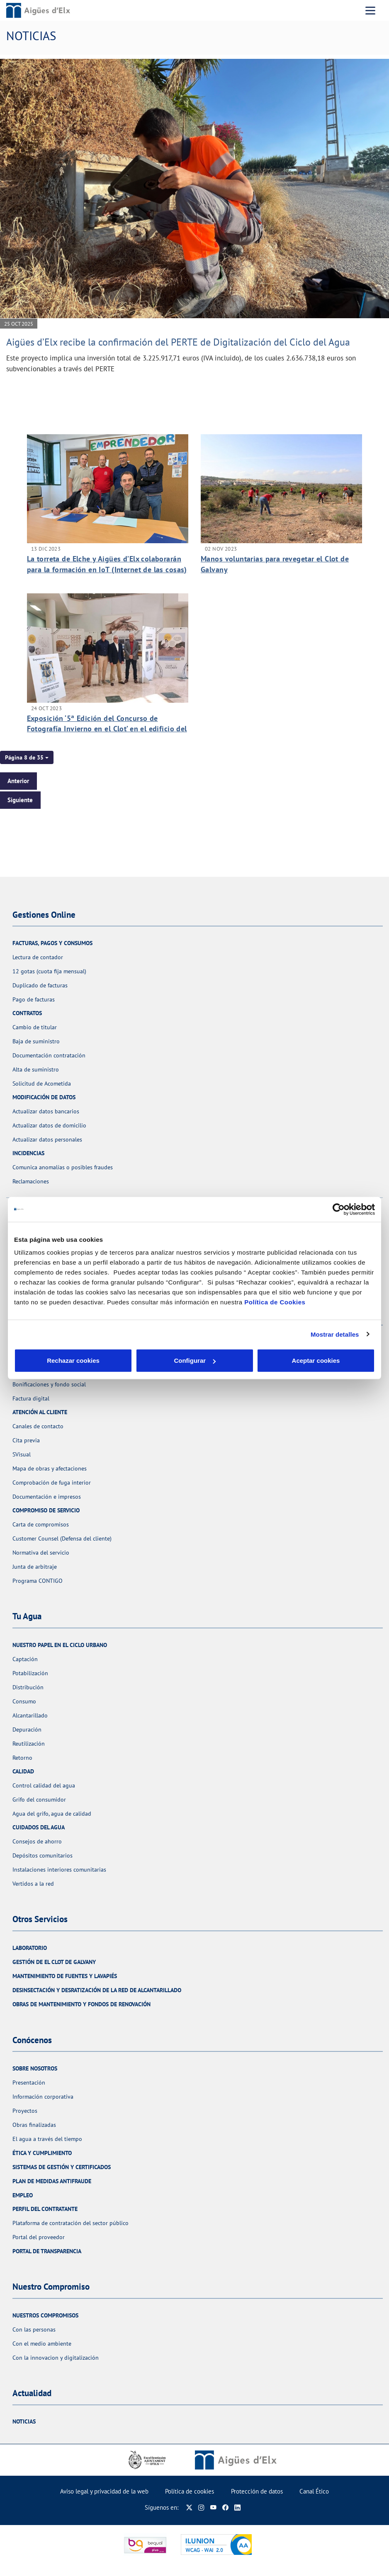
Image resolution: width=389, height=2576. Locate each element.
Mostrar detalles (335, 1334)
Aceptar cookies (316, 1360)
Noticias (24, 2421)
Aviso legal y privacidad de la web (104, 2491)
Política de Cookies (274, 1302)
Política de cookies (189, 2491)
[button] (26, 757)
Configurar (195, 1360)
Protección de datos (257, 2491)
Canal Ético (314, 2491)
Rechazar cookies (73, 1360)
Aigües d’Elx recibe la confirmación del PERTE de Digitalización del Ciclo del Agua (178, 342)
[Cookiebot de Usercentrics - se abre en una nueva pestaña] (338, 1209)
